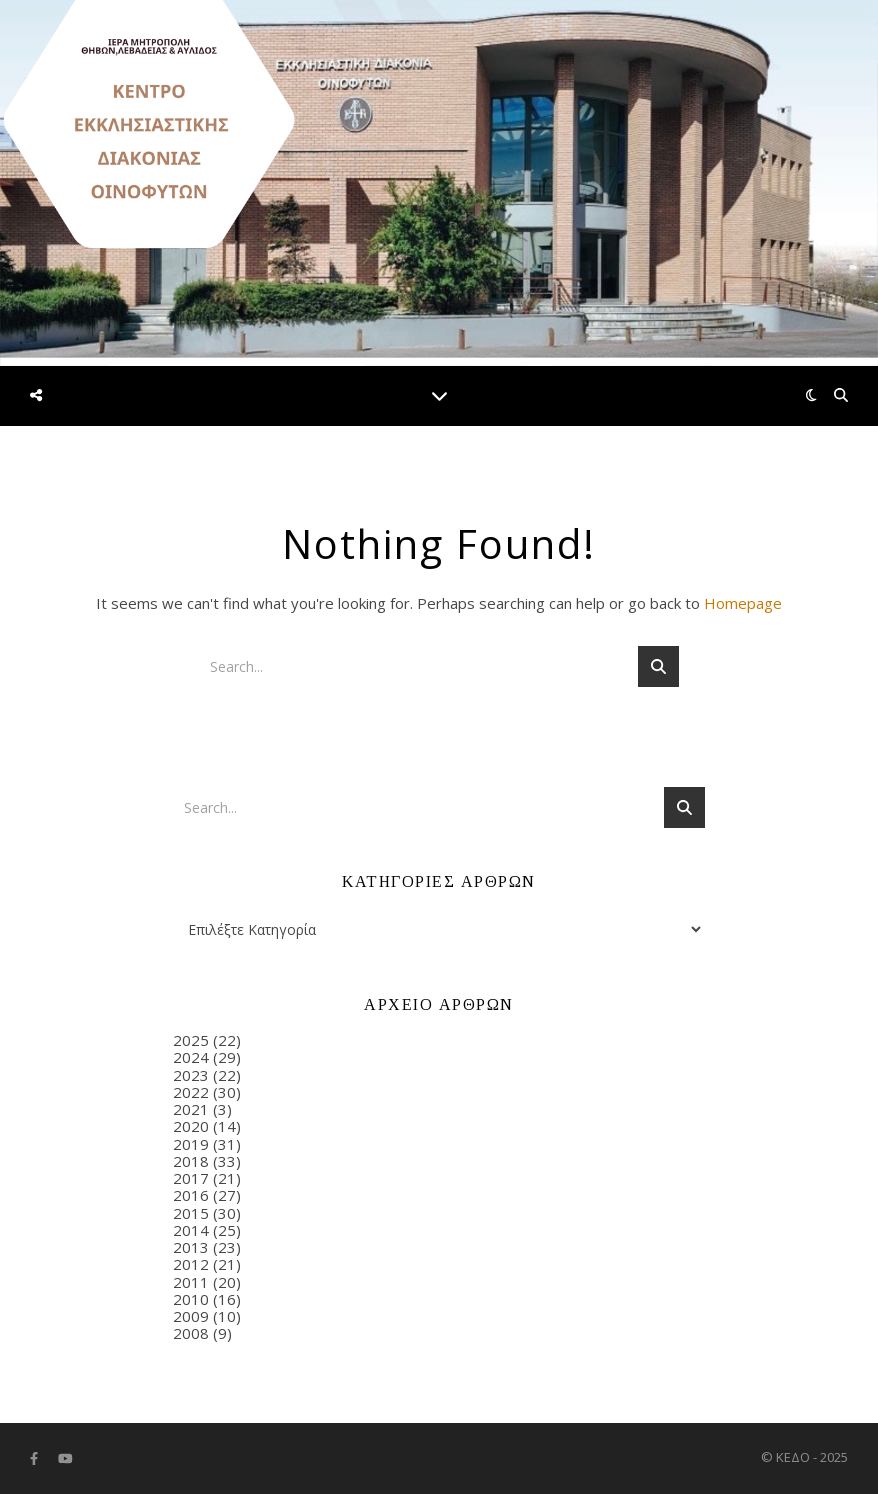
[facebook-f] (35, 1459)
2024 (191, 1057)
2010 (191, 1299)
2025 (191, 1040)
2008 (191, 1333)
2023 (191, 1075)
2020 (191, 1126)
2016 (191, 1195)
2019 (191, 1144)
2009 (191, 1316)
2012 (191, 1264)
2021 (191, 1109)
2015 (191, 1213)
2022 (191, 1092)
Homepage (743, 603)
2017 (191, 1178)
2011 (191, 1282)
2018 (191, 1161)
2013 (191, 1247)
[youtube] (65, 1459)
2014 (191, 1230)
